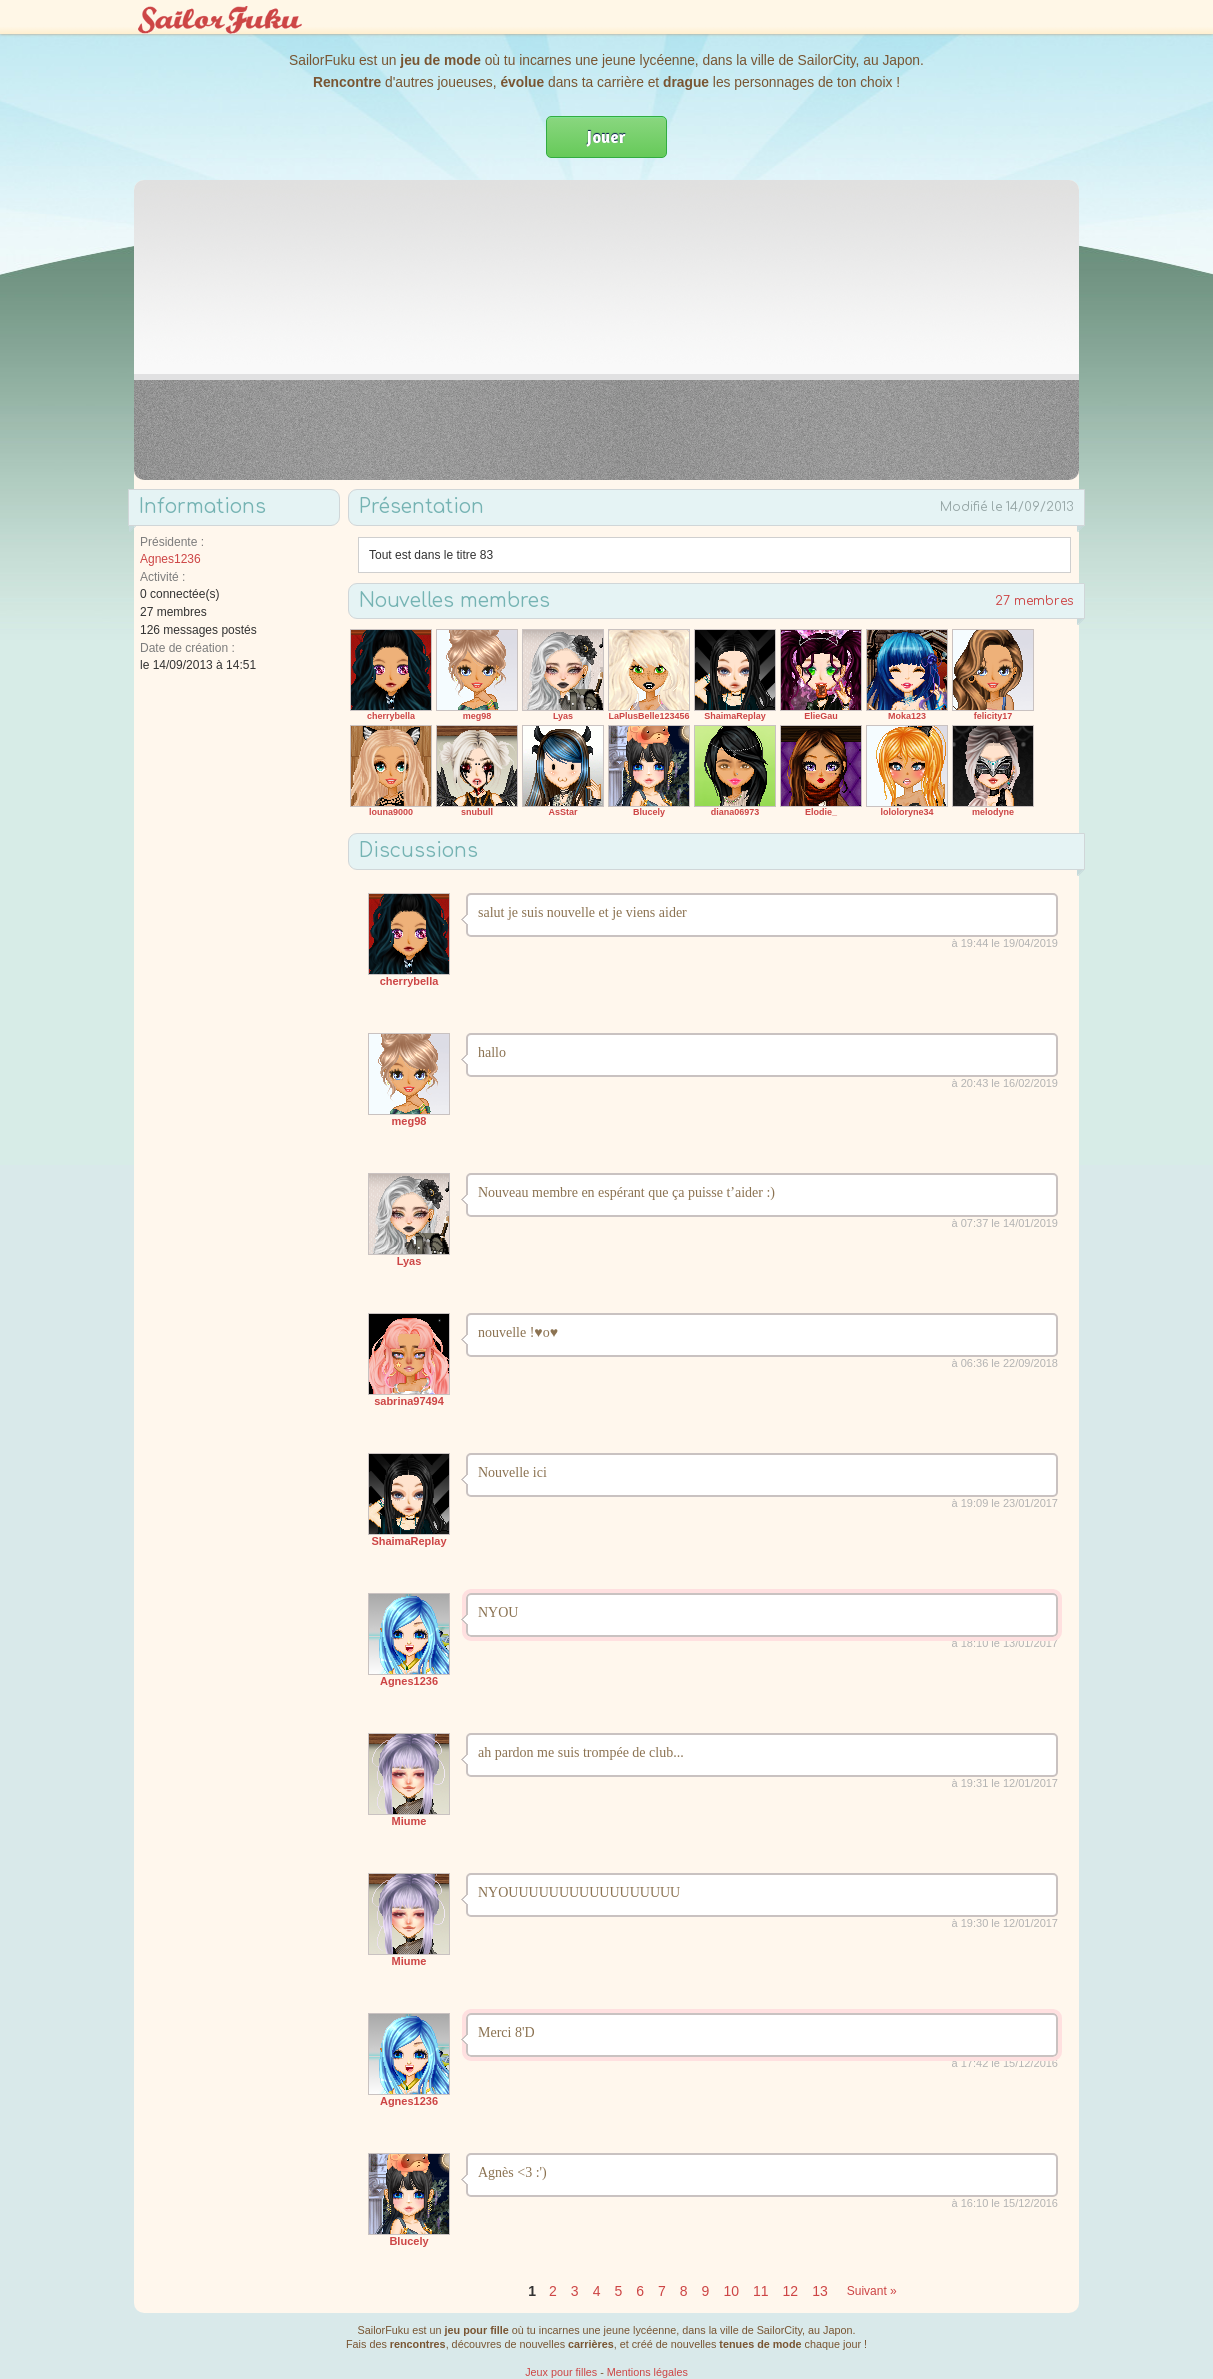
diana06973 (735, 812)
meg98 (477, 716)
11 (761, 2291)
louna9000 (391, 812)
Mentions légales (647, 2372)
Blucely (649, 812)
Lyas (563, 716)
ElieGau (821, 716)
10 (731, 2291)
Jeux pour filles (561, 2372)
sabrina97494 (409, 1401)
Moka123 (907, 716)
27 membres (1034, 601)
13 (820, 2291)
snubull (477, 812)
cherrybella (391, 716)
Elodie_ (821, 812)
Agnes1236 (170, 559)
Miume (409, 1821)
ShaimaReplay (735, 716)
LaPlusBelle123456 (648, 716)
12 (791, 2291)
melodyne (993, 812)
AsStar (562, 812)
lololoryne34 (906, 812)
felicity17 (993, 716)
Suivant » (872, 2291)
